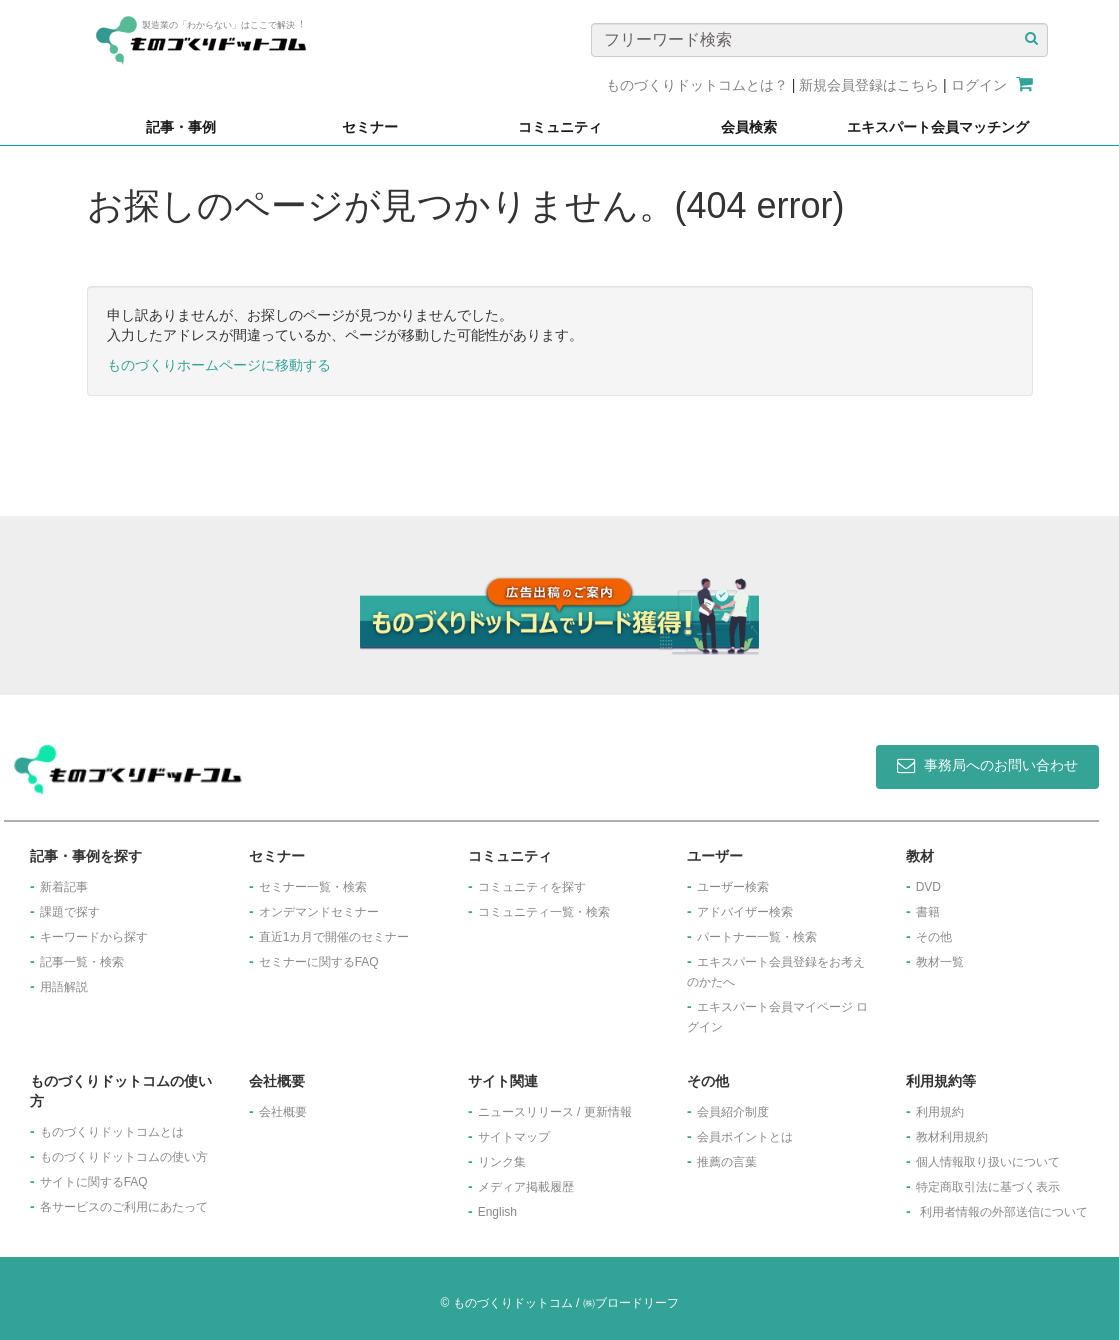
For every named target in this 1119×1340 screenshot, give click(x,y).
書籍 (928, 912)
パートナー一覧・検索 (757, 937)
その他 (934, 937)
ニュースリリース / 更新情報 (555, 1112)
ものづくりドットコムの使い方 (124, 1157)
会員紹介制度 (733, 1112)
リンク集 (502, 1162)
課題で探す (70, 912)
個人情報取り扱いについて (988, 1162)
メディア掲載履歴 (526, 1187)
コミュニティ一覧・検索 (544, 912)
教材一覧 (940, 962)
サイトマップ (514, 1137)
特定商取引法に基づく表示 (988, 1187)
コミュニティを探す (532, 887)
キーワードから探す (94, 937)
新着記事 (64, 887)
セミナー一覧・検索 (313, 887)
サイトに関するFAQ (94, 1182)
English (497, 1212)
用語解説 (64, 987)
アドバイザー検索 (745, 912)
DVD (928, 887)
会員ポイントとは (745, 1137)
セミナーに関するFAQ (319, 962)
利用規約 (940, 1112)
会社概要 (283, 1112)
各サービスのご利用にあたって (124, 1207)
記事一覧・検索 (82, 962)
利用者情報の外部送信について (1004, 1212)
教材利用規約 (952, 1137)
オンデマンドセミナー (319, 912)
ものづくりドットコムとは (112, 1132)
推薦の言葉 (727, 1162)
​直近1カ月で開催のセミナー (334, 937)
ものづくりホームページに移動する (219, 365)
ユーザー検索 (733, 887)
